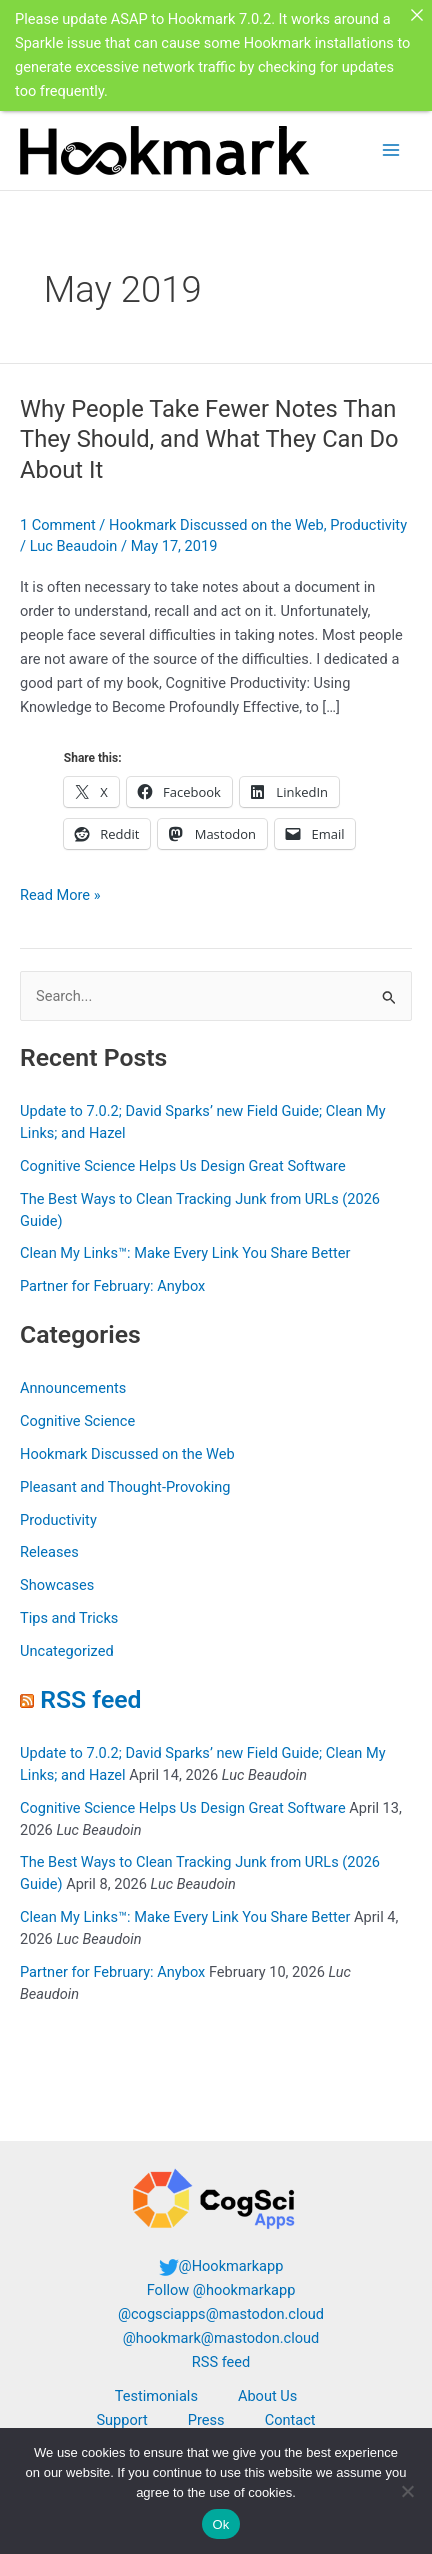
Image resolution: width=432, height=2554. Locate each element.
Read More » (60, 895)
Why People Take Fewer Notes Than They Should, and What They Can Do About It (209, 440)
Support (121, 2420)
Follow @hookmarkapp (221, 2290)
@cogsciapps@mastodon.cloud (221, 2314)
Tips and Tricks (69, 1618)
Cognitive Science (77, 1421)
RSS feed (90, 1699)
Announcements (73, 1388)
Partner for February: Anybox (112, 1286)
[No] (407, 2491)
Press (206, 2420)
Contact (290, 2420)
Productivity (368, 525)
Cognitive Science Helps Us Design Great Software (183, 1166)
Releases (49, 1552)
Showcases (57, 1585)
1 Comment (58, 525)
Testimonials (156, 2396)
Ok (220, 2524)
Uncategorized (67, 1651)
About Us (267, 2396)
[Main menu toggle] (391, 150)
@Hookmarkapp (231, 2266)
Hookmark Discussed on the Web (216, 525)
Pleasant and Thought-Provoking (125, 1487)
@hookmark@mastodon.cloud (221, 2338)
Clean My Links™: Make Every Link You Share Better (185, 1253)
